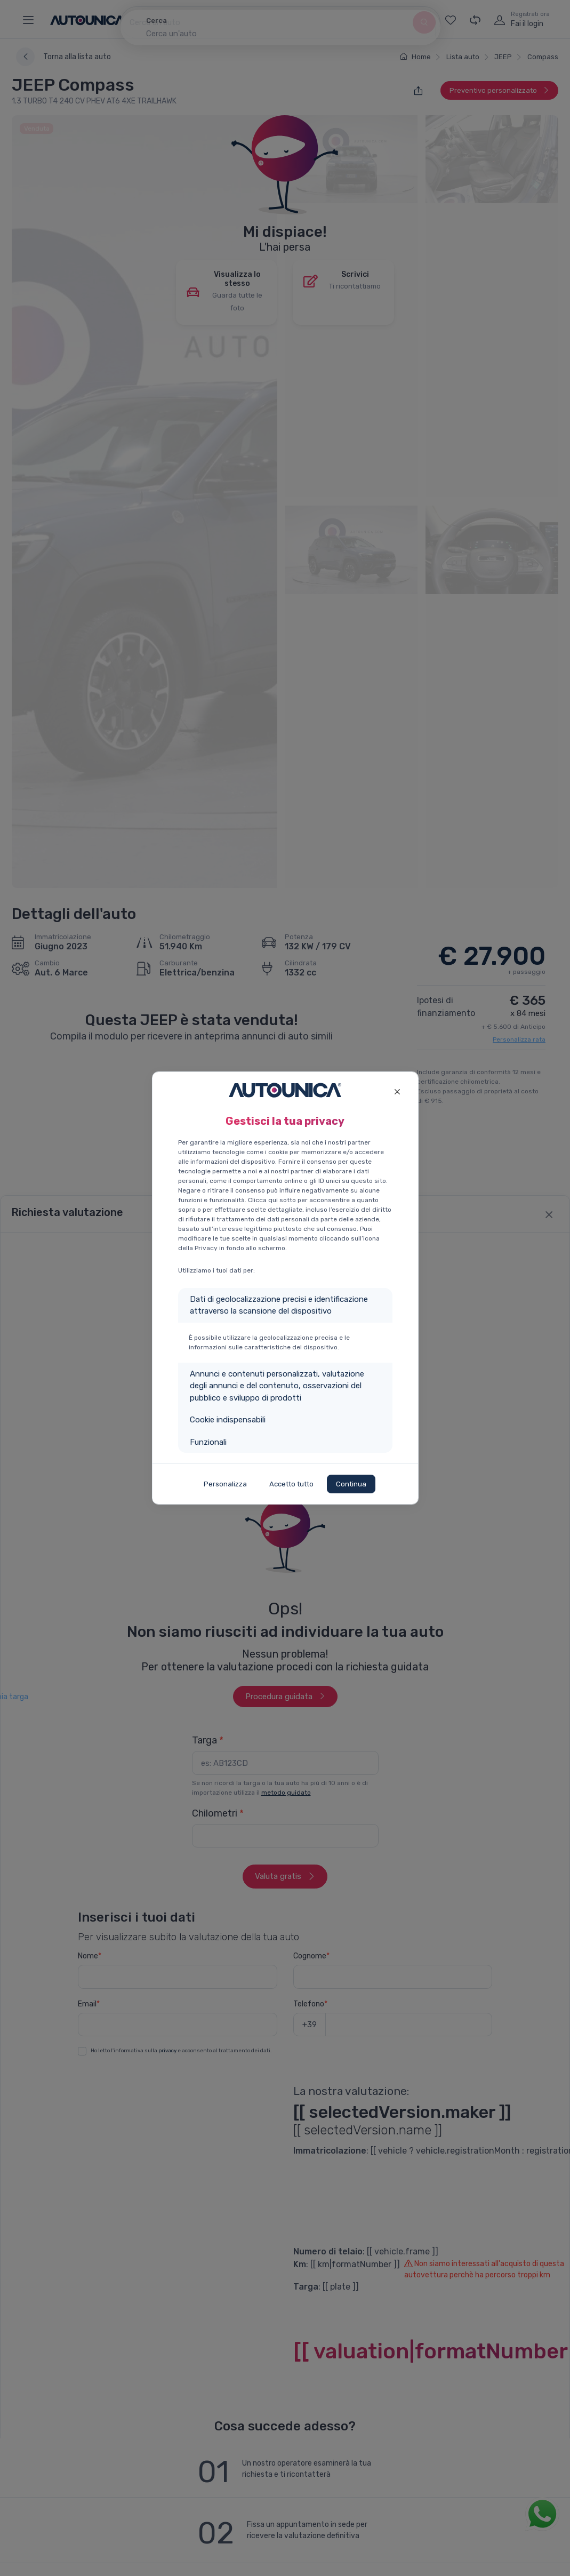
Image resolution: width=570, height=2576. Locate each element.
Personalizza (225, 1484)
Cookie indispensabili (228, 1420)
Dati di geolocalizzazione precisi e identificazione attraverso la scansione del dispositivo (279, 1305)
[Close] (397, 1090)
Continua (351, 1484)
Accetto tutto (291, 1484)
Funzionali (208, 1442)
